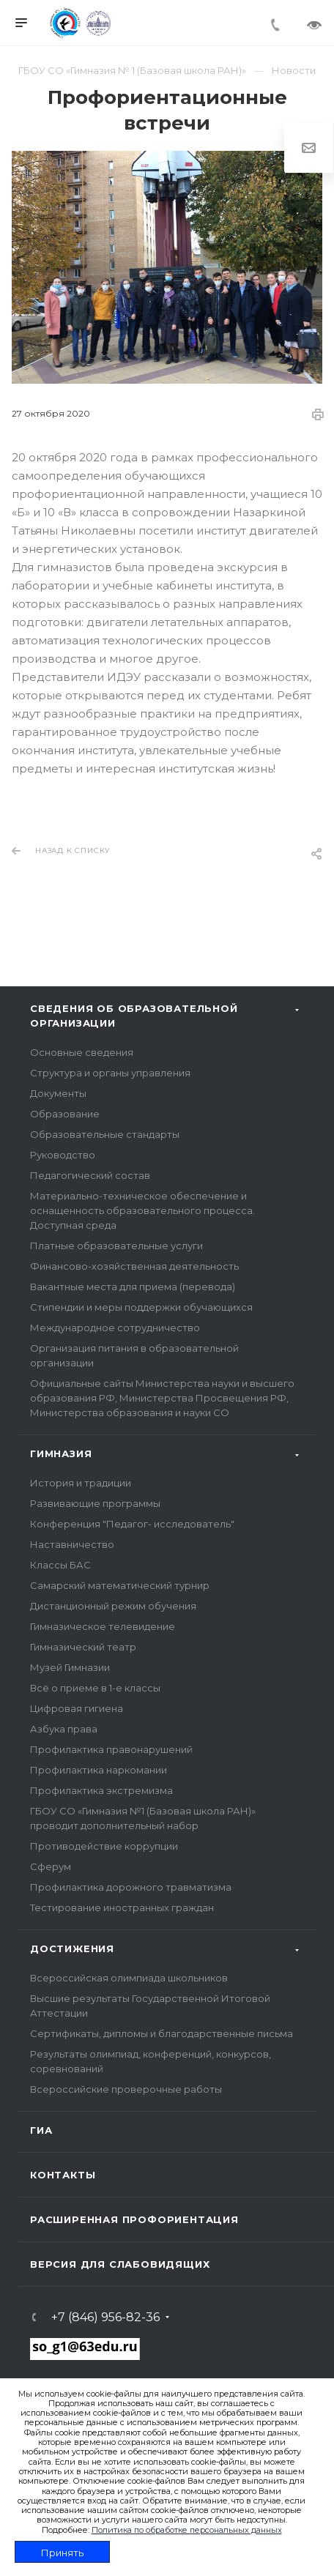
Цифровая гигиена (76, 1708)
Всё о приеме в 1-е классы (95, 1688)
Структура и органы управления (110, 1073)
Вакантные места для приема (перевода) (132, 1286)
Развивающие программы (95, 1503)
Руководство (62, 1155)
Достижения (72, 1948)
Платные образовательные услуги (116, 1245)
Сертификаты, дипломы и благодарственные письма (161, 2033)
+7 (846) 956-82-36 (105, 2317)
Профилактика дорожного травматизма (130, 1887)
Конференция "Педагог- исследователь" (132, 1524)
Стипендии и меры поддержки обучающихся (141, 1307)
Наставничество (72, 1544)
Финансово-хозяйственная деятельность (134, 1266)
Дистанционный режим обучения (113, 1606)
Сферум (50, 1866)
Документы (58, 1093)
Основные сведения (81, 1052)
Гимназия (61, 1453)
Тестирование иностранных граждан (122, 1907)
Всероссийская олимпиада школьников (129, 1978)
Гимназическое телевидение (102, 1626)
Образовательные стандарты (104, 1134)
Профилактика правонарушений (111, 1749)
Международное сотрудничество (115, 1327)
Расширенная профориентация (134, 2219)
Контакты (62, 2175)
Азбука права (63, 1729)
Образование (65, 1114)
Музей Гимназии (70, 1667)
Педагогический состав (90, 1175)
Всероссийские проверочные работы (126, 2089)
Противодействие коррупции (104, 1846)
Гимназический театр (83, 1647)
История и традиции (80, 1483)
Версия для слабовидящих (119, 2264)
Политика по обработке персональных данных (187, 2530)
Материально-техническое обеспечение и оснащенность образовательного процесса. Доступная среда (142, 1210)
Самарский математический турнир (119, 1585)
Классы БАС (60, 1565)
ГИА (41, 2130)
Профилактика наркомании (98, 1770)
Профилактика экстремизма (101, 1790)
